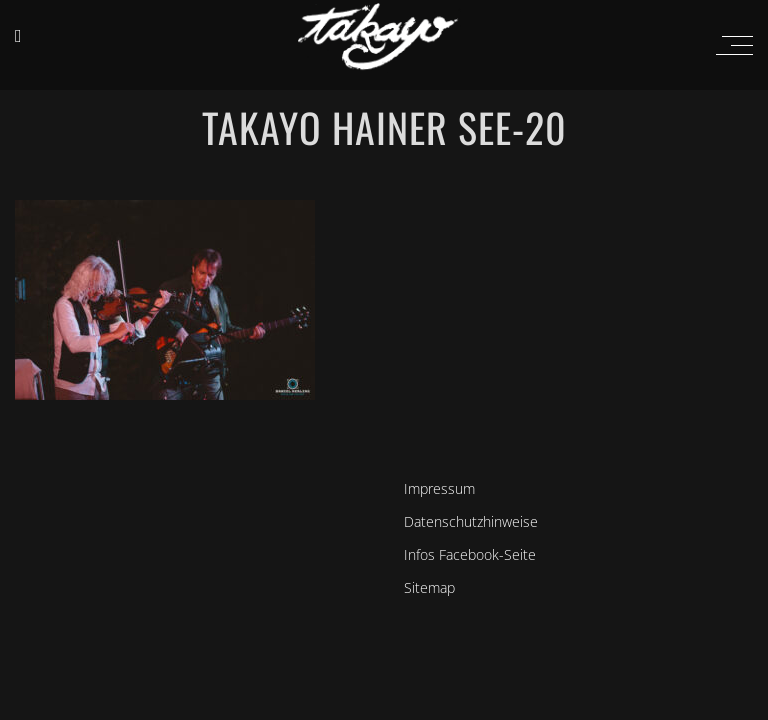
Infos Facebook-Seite (470, 554)
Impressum (439, 488)
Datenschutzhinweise (471, 521)
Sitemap (429, 587)
